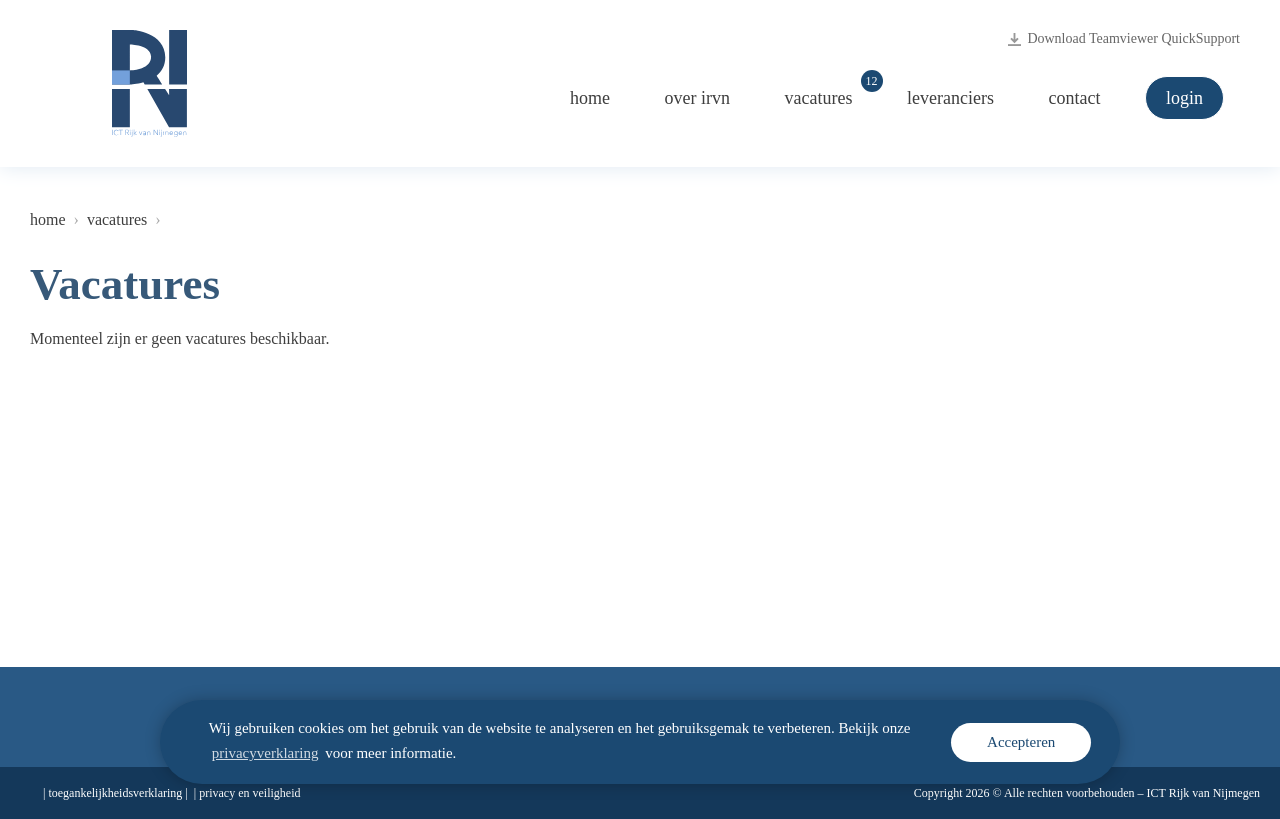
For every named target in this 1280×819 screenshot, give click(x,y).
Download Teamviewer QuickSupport (1124, 39)
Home (590, 98)
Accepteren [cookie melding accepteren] (1021, 742)
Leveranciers (950, 98)
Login (1184, 98)
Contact (1075, 98)
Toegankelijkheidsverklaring (115, 793)
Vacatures (829, 92)
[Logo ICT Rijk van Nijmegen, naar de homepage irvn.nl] (149, 83)
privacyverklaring (265, 753)
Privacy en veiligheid (249, 793)
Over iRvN (697, 98)
